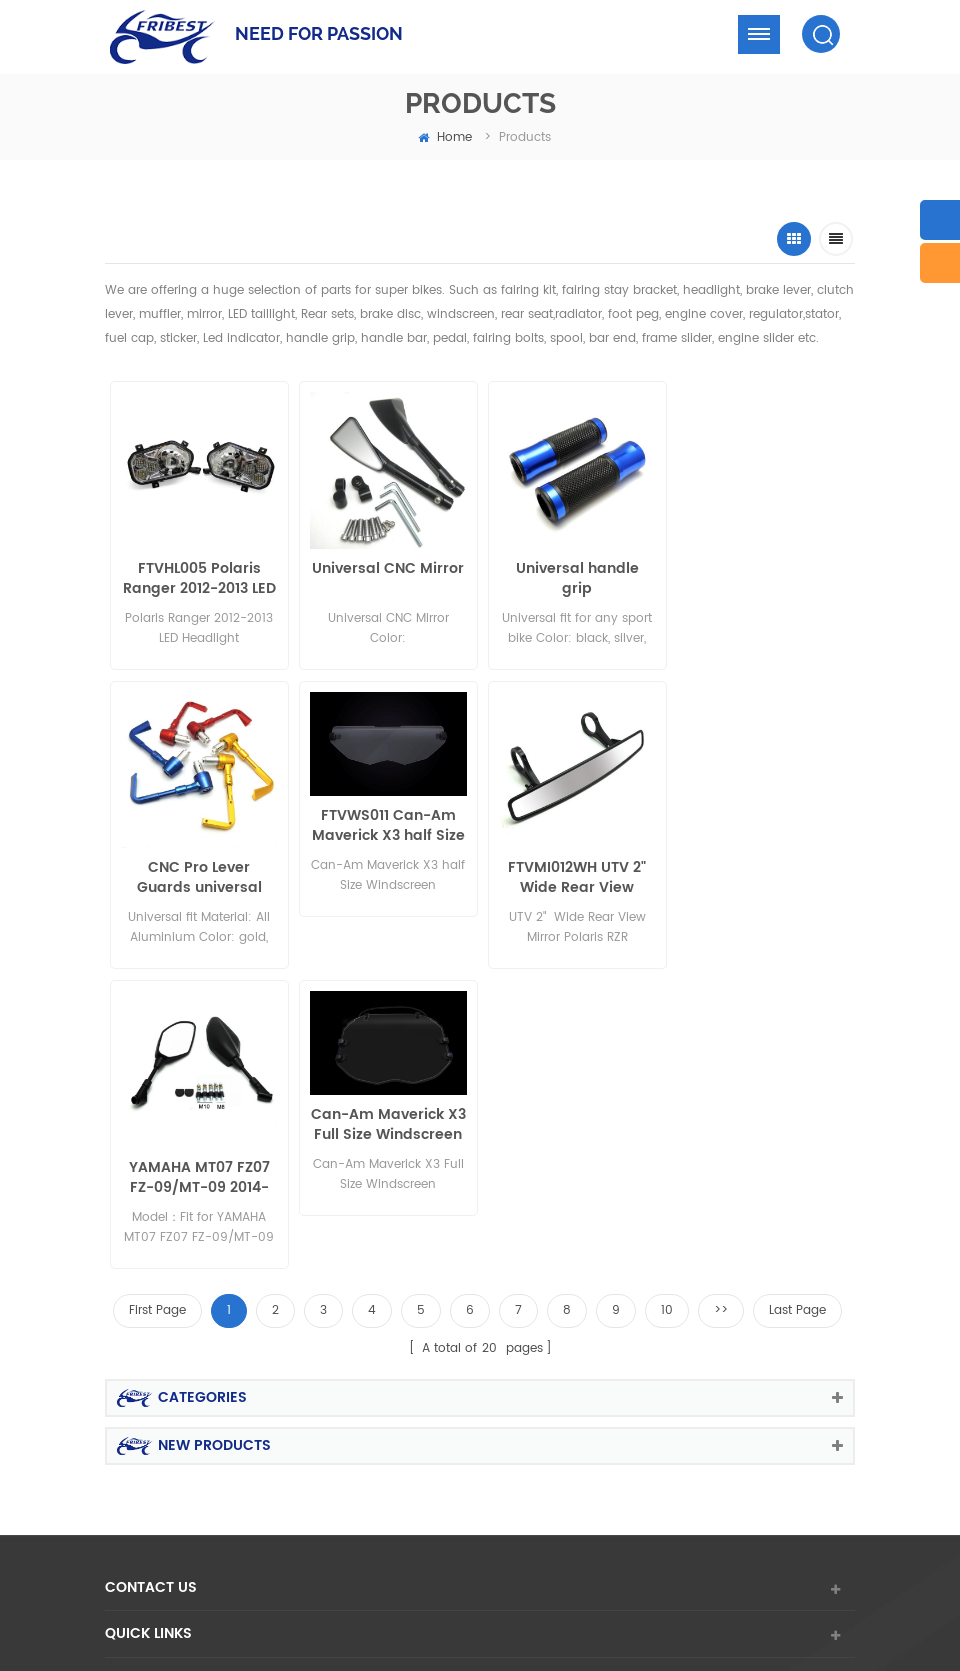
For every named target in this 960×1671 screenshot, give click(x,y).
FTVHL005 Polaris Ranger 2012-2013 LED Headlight (198, 578)
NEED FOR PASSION (319, 33)
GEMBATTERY (656, 1584)
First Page (157, 1007)
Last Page (797, 1007)
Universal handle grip (573, 578)
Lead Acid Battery (747, 1541)
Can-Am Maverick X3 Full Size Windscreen (761, 823)
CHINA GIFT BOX (566, 1519)
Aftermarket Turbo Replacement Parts (265, 1563)
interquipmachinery (261, 1584)
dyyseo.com (762, 1488)
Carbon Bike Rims (630, 1541)
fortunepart (773, 1563)
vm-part (732, 1584)
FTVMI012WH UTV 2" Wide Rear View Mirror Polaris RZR (386, 875)
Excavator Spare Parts (330, 1519)
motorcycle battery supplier (482, 1541)
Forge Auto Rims (457, 1519)
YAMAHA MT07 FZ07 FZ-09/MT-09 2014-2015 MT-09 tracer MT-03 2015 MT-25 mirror (573, 875)
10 (667, 1007)
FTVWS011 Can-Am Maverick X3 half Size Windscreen (198, 823)
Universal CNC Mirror (386, 568)
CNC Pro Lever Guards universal (761, 578)
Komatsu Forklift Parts (541, 1584)
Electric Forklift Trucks (223, 1541)
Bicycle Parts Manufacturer (706, 1519)
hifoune (357, 1584)
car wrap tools (343, 1541)
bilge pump (428, 1584)
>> (721, 1007)
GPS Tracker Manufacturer (467, 1563)
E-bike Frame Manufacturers (642, 1563)
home (445, 137)
